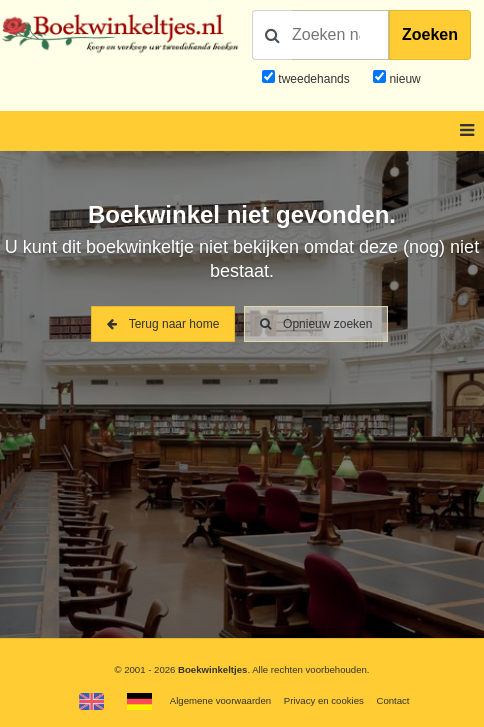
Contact (392, 700)
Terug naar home (163, 324)
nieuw (403, 79)
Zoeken (430, 34)
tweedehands (313, 79)
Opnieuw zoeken (316, 324)
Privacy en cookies (324, 700)
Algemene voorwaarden (220, 700)
